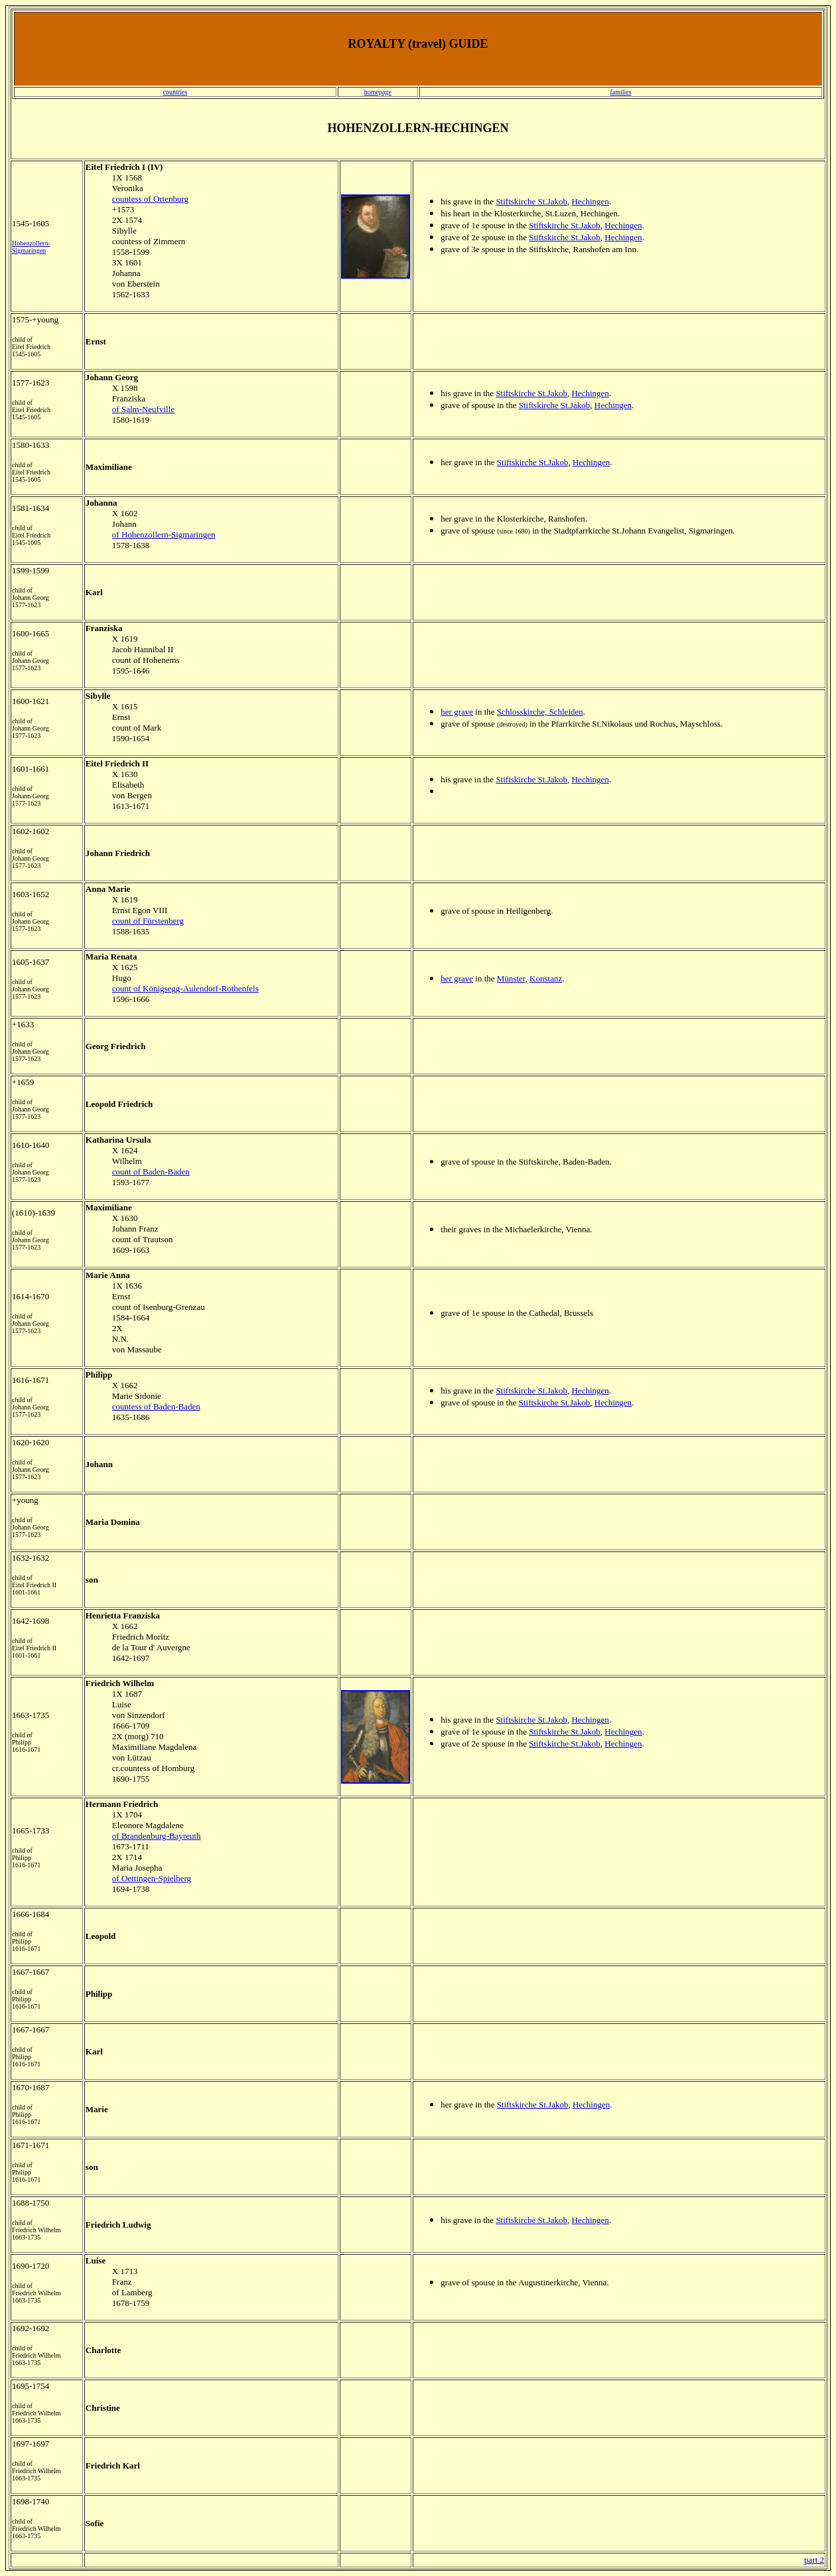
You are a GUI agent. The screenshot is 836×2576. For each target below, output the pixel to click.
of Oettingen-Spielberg (151, 1878)
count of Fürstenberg (148, 921)
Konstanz (545, 978)
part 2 (814, 2560)
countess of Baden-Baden (156, 1406)
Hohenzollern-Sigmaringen (31, 247)
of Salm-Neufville (143, 409)
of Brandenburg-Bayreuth (156, 1836)
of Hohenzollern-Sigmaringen (164, 534)
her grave (457, 712)
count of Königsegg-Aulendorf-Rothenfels (185, 988)
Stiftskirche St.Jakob (531, 201)
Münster (511, 978)
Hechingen (589, 201)
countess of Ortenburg (150, 199)
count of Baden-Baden (151, 1172)
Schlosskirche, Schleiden (540, 712)
